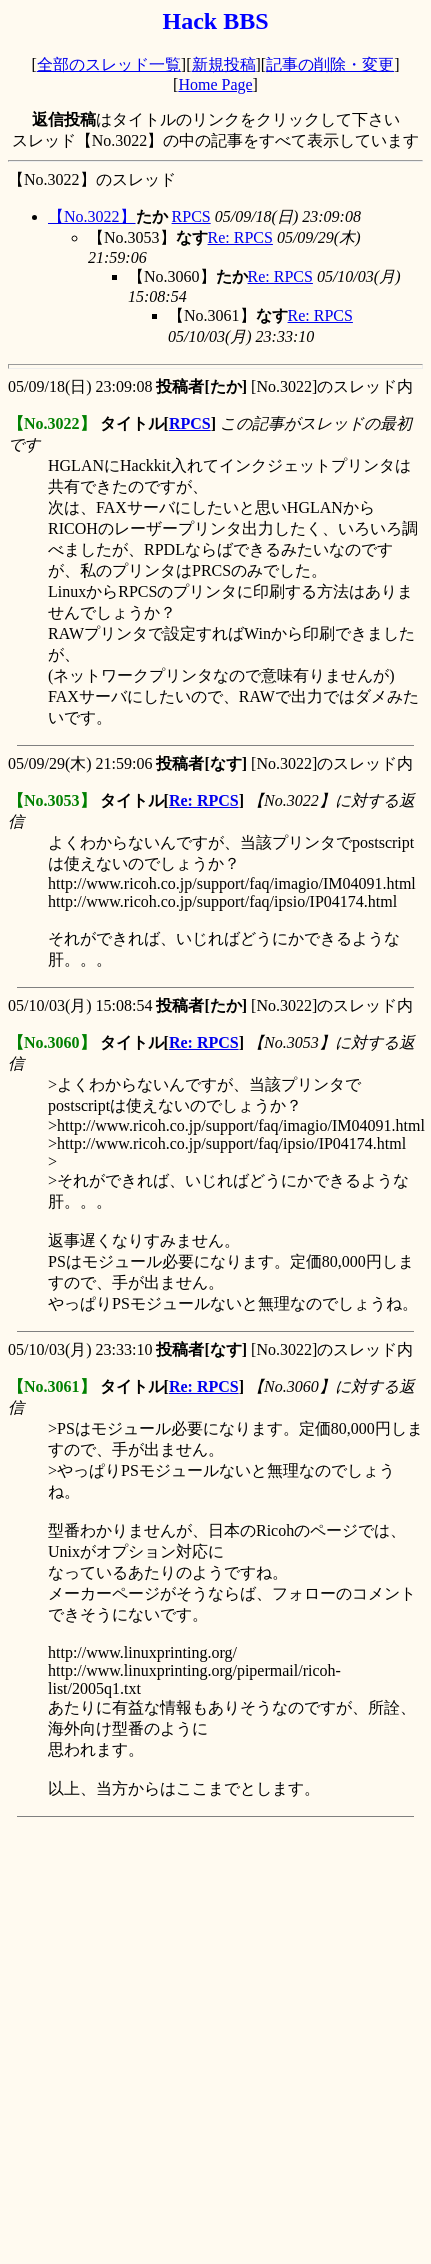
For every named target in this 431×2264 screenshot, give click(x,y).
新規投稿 (224, 64)
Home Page (215, 84)
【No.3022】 (92, 216)
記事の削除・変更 (330, 64)
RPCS (191, 216)
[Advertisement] (215, 2040)
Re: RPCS (240, 237)
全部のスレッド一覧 (109, 64)
